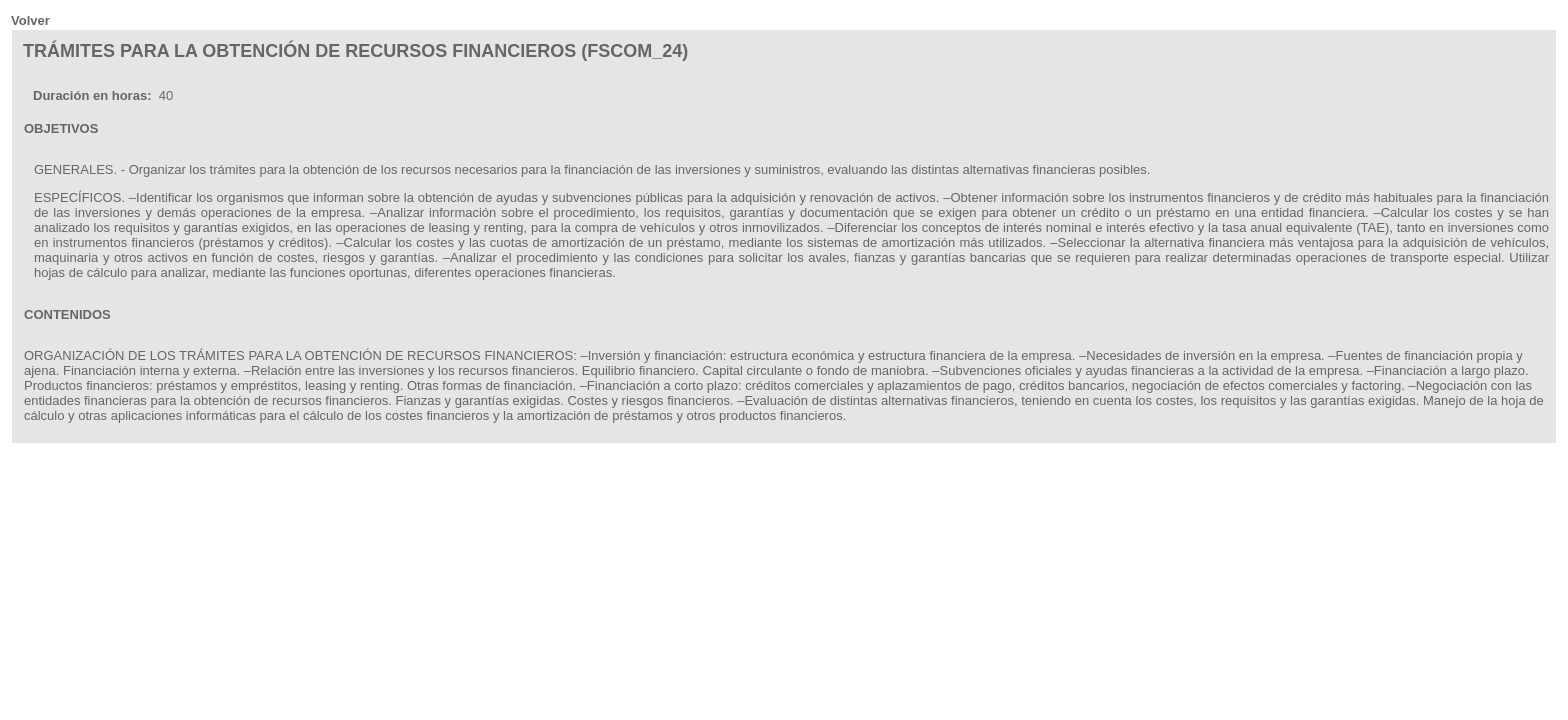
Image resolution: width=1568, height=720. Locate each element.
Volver (30, 20)
